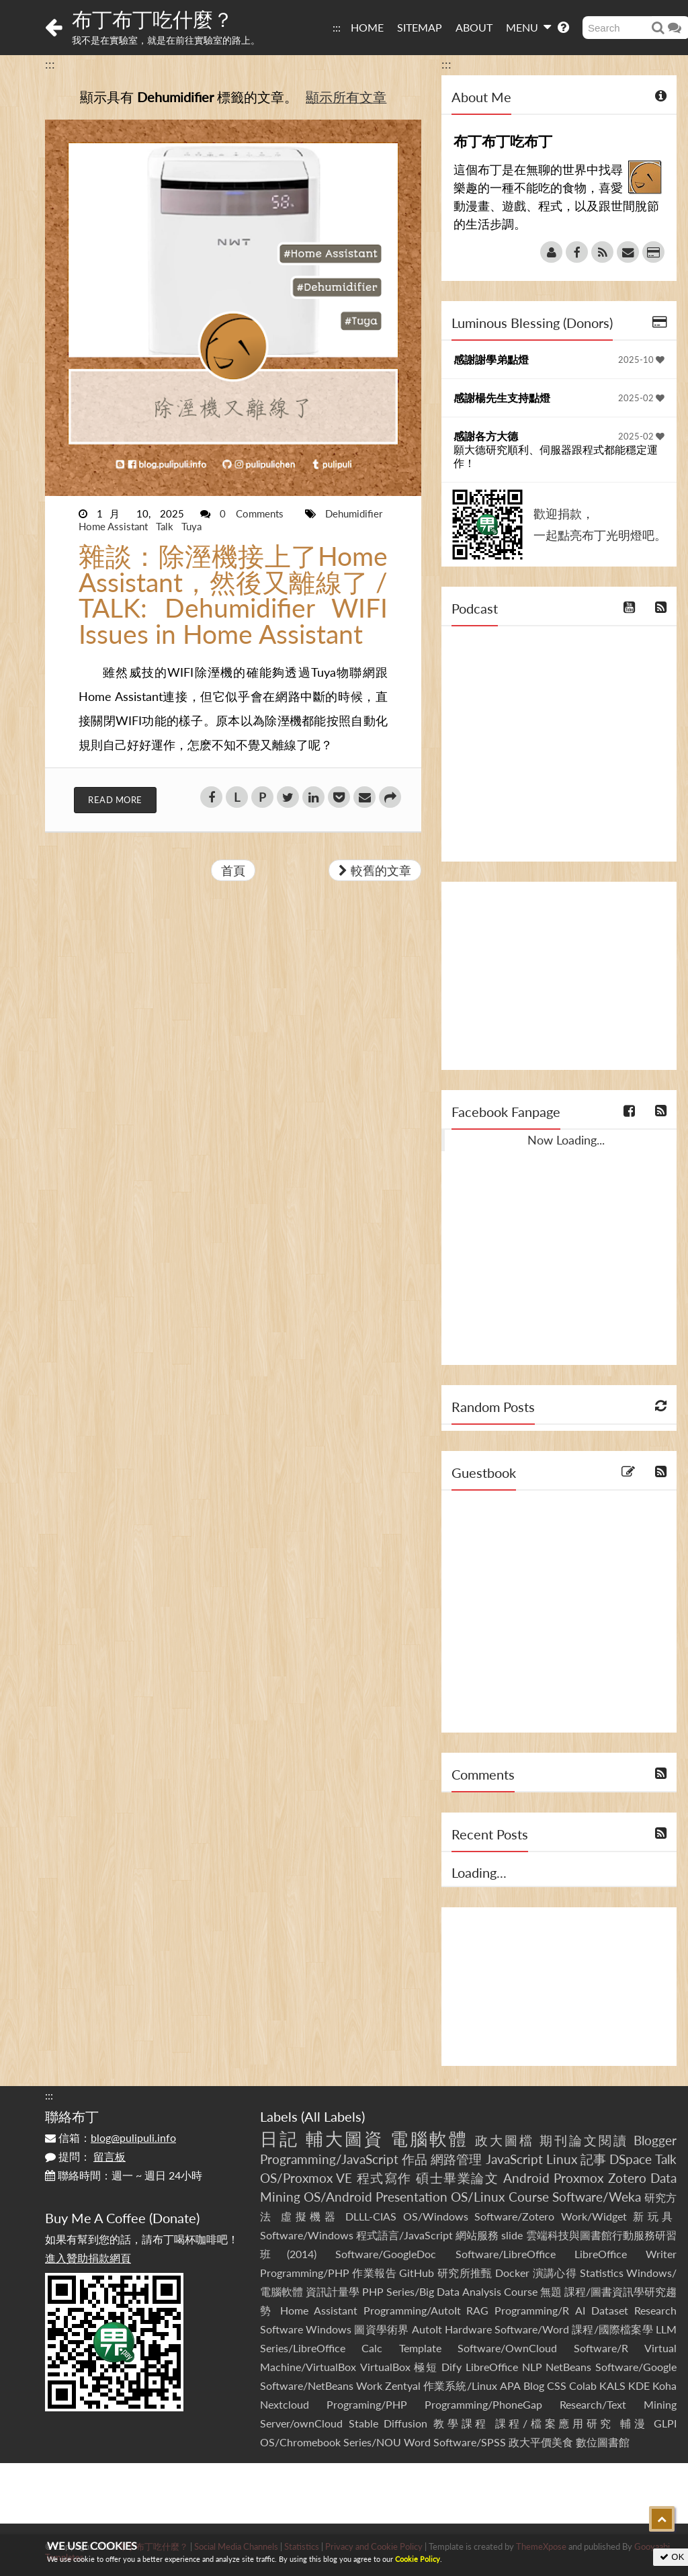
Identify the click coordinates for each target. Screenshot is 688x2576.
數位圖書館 (603, 2442)
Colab (583, 2385)
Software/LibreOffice (506, 2253)
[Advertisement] (559, 976)
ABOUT (474, 27)
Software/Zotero (514, 2216)
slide (512, 2235)
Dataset (609, 2310)
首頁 (233, 870)
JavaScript (514, 2159)
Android (526, 2178)
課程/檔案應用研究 (554, 2423)
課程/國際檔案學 (612, 2329)
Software (281, 2329)
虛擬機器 (310, 2216)
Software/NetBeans (306, 2385)
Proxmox (578, 2178)
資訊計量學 (332, 2291)
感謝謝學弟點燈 (491, 359)
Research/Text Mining (618, 2404)
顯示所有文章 (346, 97)
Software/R (601, 2347)
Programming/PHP (304, 2272)
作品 (414, 2159)
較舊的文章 (375, 870)
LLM (666, 2329)
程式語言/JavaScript (404, 2235)
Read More (115, 799)
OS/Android (338, 2196)
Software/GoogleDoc (385, 2253)
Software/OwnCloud (507, 2347)
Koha (664, 2385)
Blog (533, 2385)
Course (529, 2196)
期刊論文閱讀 (584, 2140)
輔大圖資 (345, 2138)
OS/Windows (435, 2216)
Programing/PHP (367, 2404)
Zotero (627, 2178)
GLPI (665, 2423)
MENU (528, 27)
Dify (451, 2366)
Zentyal (403, 2385)
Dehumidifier (353, 513)
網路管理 (456, 2159)
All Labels (332, 2116)
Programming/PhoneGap (483, 2404)
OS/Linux (478, 2196)
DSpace (630, 2159)
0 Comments (256, 513)
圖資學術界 (381, 2329)
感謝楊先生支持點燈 (502, 397)
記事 (593, 2159)
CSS (556, 2385)
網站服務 (477, 2235)
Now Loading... (566, 1139)
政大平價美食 (541, 2442)
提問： (85, 2156)
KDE (639, 2385)
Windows (328, 2329)
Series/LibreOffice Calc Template (350, 2347)
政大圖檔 (504, 2140)
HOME (367, 27)
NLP (532, 2366)
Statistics (602, 2272)
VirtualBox (385, 2366)
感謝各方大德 (486, 435)
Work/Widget (594, 2216)
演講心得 (555, 2272)
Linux (561, 2159)
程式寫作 (384, 2178)
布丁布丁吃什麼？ (152, 19)
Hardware (468, 2329)
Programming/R (531, 2310)
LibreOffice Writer (625, 2253)
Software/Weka (596, 2196)
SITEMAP (419, 27)
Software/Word (531, 2329)
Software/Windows (306, 2235)
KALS (612, 2385)
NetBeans (568, 2366)
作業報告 (374, 2272)
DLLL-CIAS (370, 2216)
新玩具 (655, 2216)
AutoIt (427, 2329)
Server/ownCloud (301, 2423)
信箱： (110, 2137)
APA (510, 2385)
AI (580, 2310)
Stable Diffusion (388, 2423)
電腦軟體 (429, 2138)
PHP (373, 2291)
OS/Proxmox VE (306, 2178)
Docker (512, 2272)
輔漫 (634, 2423)
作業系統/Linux (460, 2385)
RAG (477, 2310)
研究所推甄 (464, 2272)
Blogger (655, 2140)
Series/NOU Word (387, 2442)
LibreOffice (492, 2366)
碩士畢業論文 (457, 2178)
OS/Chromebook (300, 2442)
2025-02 (641, 397)
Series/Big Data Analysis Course (461, 2291)
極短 (425, 2366)
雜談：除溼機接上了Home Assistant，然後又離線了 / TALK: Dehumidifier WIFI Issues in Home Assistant (233, 594)
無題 (551, 2291)
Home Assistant (114, 526)
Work (369, 2385)
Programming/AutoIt (412, 2310)
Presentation (411, 2196)
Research (655, 2310)
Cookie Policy (417, 2558)
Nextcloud (284, 2404)
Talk (166, 526)
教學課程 (461, 2423)
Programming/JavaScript (329, 2159)
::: (337, 27)
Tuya (191, 526)
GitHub (416, 2272)
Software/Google (636, 2366)
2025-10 (641, 359)
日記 (279, 2138)
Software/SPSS (469, 2442)
